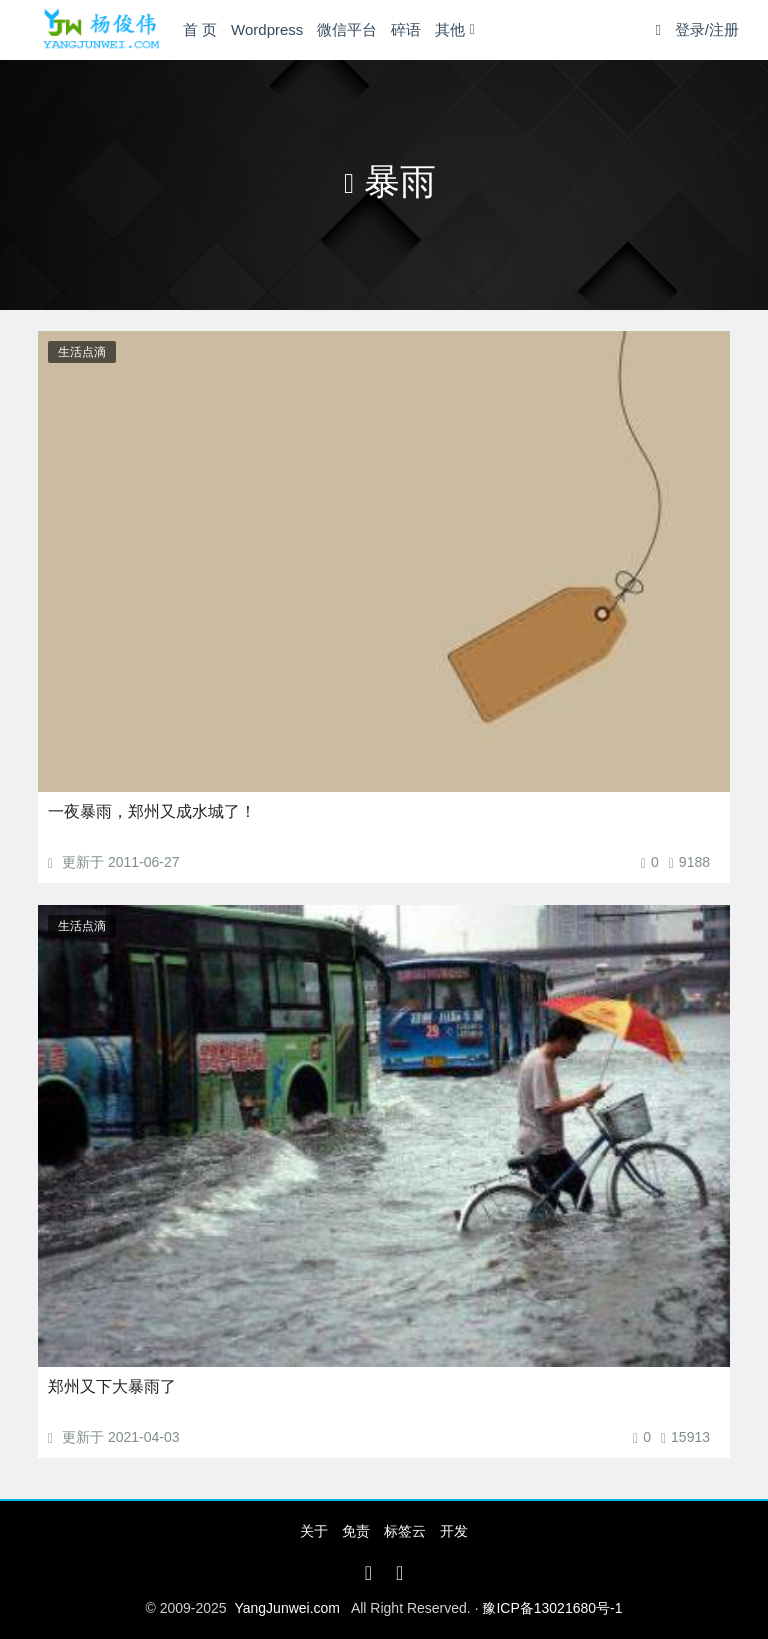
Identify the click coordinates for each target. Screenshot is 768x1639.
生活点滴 (82, 352)
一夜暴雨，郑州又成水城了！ (152, 811)
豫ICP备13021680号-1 (552, 1608)
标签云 (405, 1531)
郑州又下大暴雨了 (112, 1386)
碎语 (406, 29)
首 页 (200, 29)
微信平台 (347, 29)
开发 (454, 1531)
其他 (450, 29)
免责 (356, 1531)
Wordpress (267, 29)
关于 (314, 1531)
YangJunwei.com (287, 1608)
